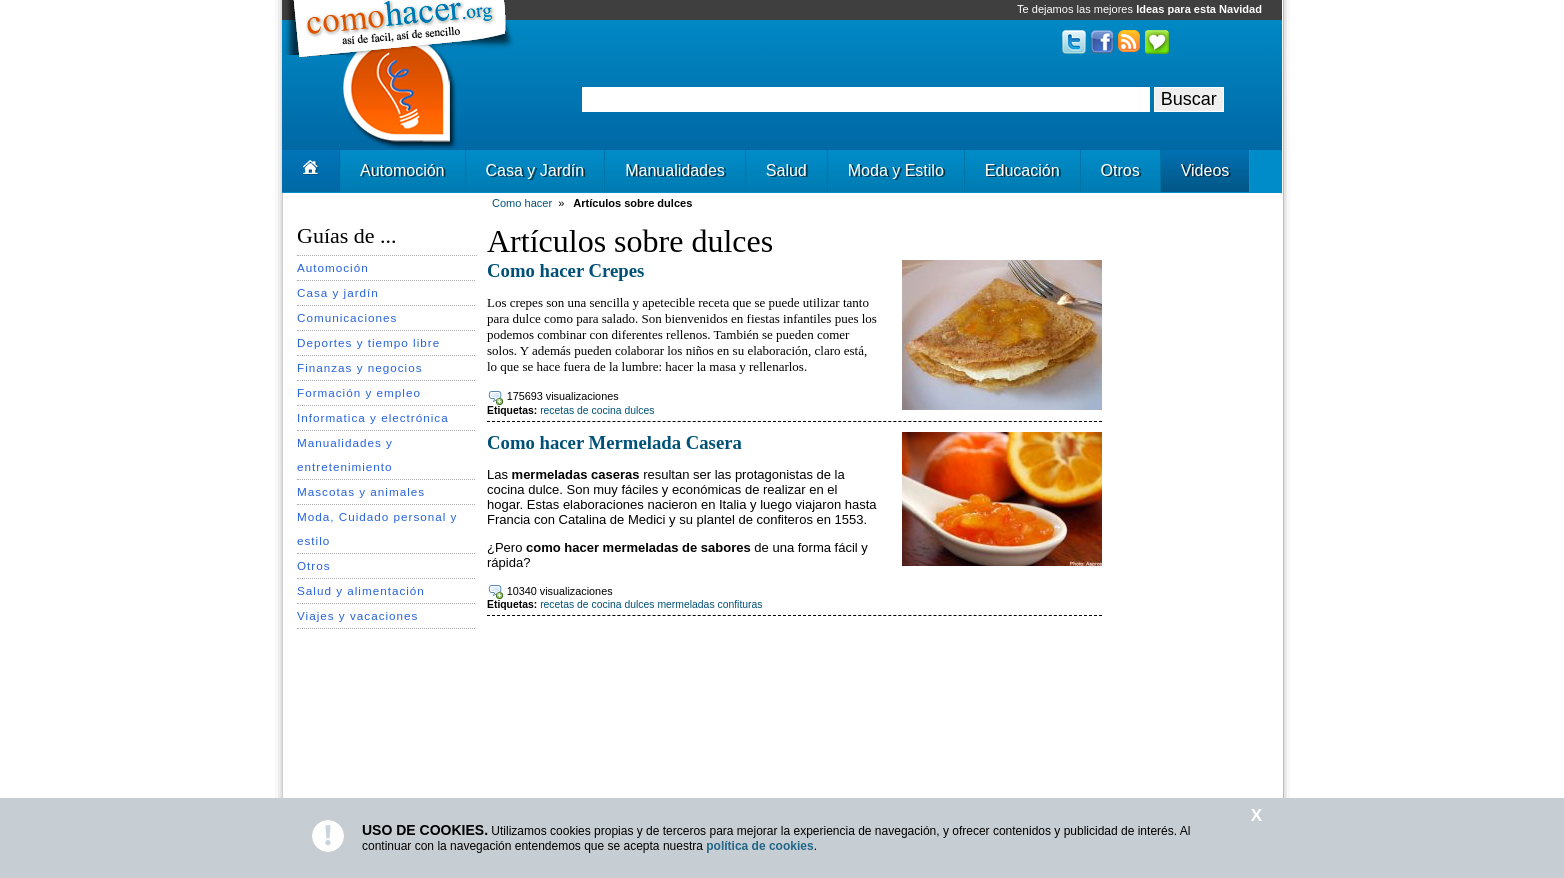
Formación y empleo (359, 392)
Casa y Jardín (535, 170)
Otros (1120, 170)
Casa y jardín (338, 292)
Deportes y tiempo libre (368, 342)
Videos (1205, 170)
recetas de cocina (580, 410)
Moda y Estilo (896, 170)
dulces (639, 410)
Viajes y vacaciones (357, 615)
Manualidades (675, 170)
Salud (786, 170)
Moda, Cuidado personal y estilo (377, 528)
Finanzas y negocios (360, 367)
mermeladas (685, 604)
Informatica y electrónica (373, 417)
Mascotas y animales (361, 491)
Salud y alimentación (361, 590)
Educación (1022, 170)
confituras (739, 604)
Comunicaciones (347, 317)
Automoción (402, 170)
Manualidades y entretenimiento (345, 454)
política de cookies (759, 846)
